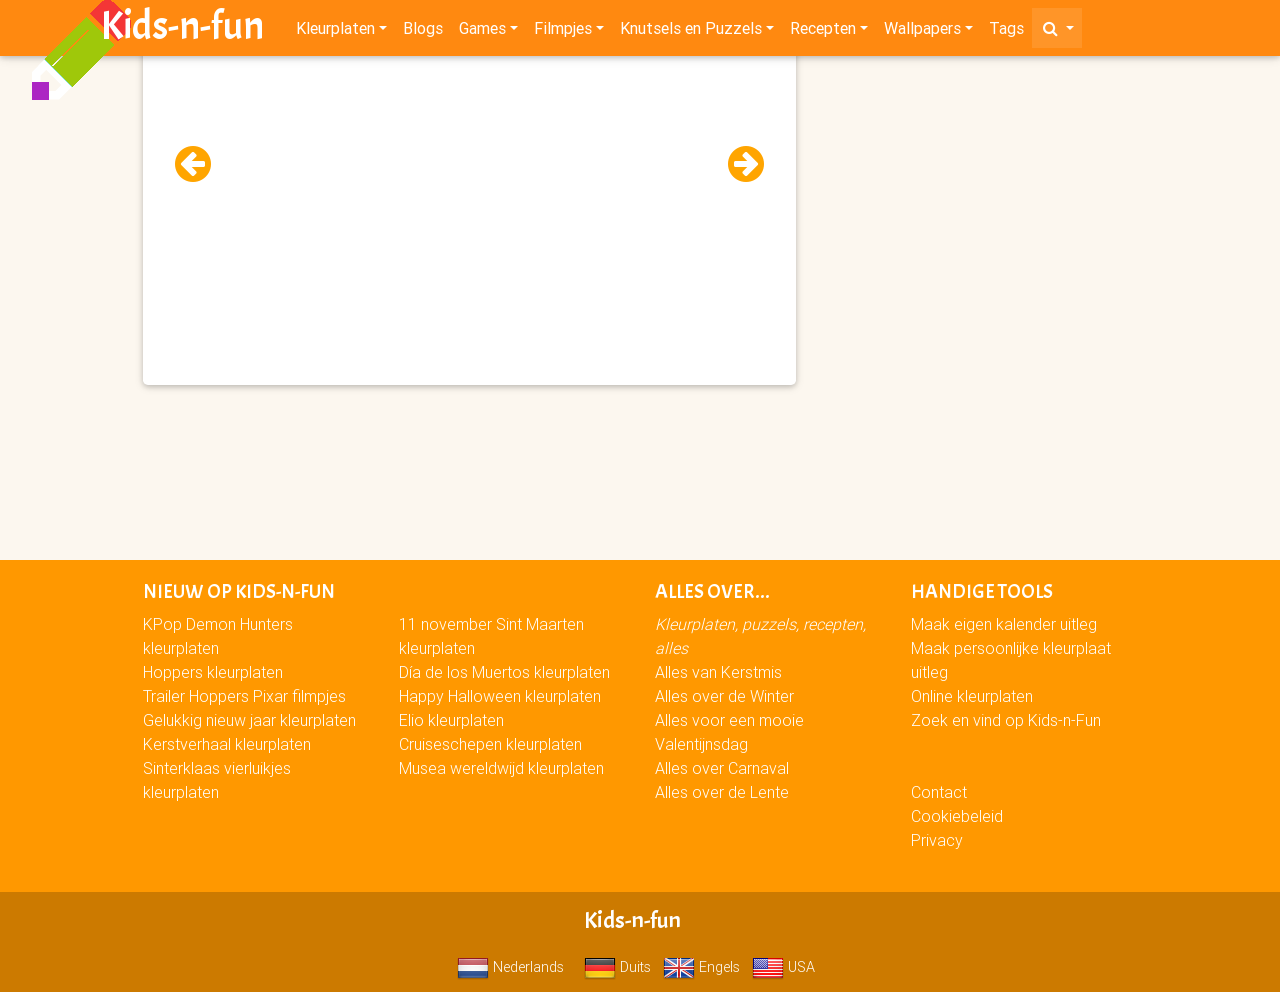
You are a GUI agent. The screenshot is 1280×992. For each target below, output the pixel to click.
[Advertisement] (469, 201)
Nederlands (510, 967)
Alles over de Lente (722, 792)
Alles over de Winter (724, 696)
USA (783, 967)
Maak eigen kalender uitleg (1004, 624)
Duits (617, 967)
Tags (1006, 32)
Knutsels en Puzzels (691, 32)
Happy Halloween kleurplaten (500, 696)
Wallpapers (922, 32)
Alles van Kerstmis (718, 672)
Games (482, 32)
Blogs (423, 32)
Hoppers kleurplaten (213, 672)
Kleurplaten (335, 32)
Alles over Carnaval (722, 768)
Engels (701, 967)
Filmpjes (563, 32)
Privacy (937, 840)
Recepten (823, 32)
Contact (939, 792)
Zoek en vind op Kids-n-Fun (1006, 720)
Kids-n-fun (182, 30)
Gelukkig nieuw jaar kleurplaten (249, 720)
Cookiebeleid (957, 816)
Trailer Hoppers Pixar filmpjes (244, 696)
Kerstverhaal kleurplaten (227, 744)
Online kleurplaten (972, 696)
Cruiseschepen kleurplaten (490, 744)
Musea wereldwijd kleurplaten (501, 768)
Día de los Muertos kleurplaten (504, 672)
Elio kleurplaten (451, 720)
